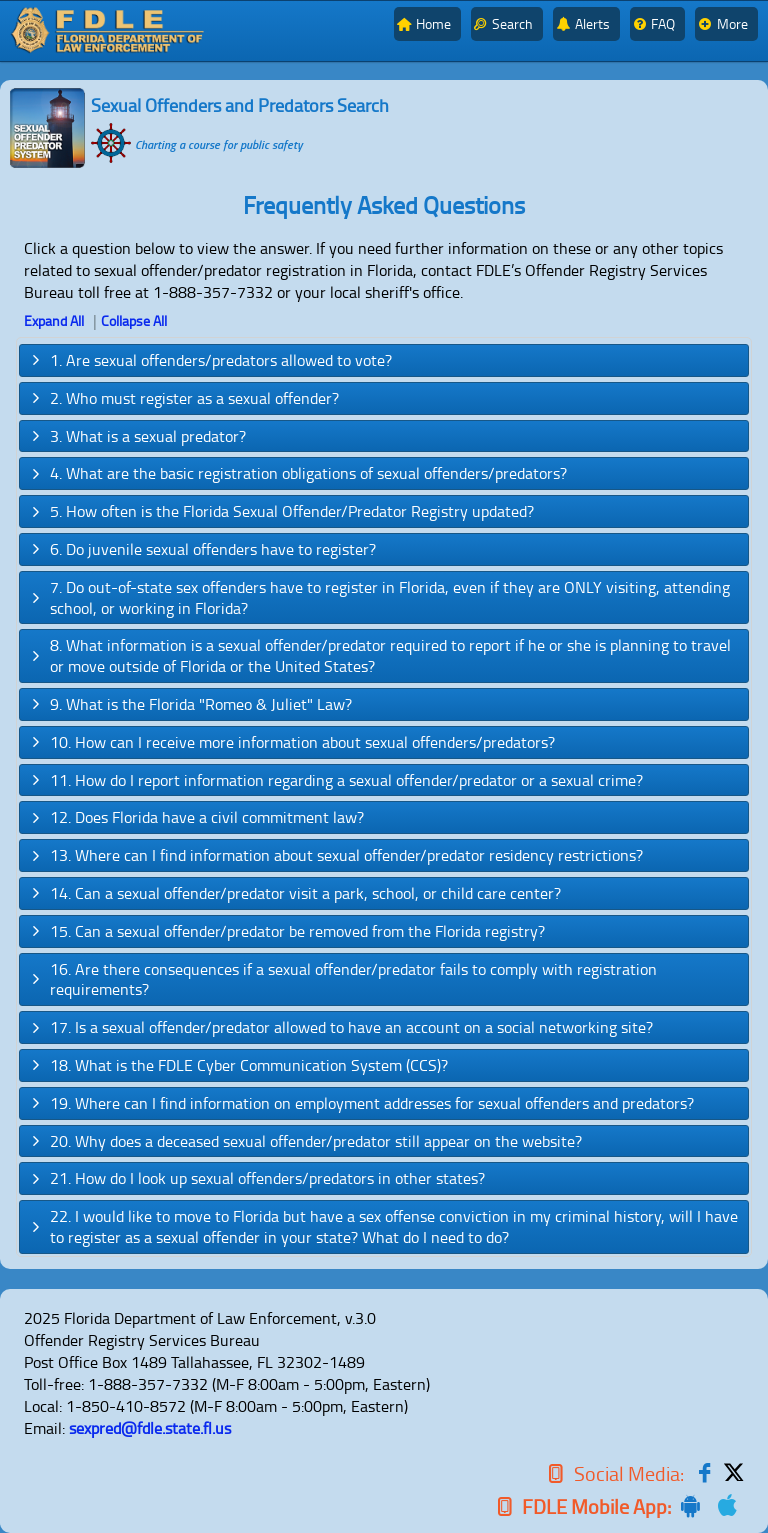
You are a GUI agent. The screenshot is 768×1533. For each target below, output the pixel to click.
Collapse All (134, 320)
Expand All (54, 320)
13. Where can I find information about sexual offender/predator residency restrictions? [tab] (335, 855)
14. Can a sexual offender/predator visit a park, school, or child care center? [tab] (294, 893)
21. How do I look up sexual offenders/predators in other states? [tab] (256, 1178)
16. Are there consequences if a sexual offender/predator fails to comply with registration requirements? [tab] (342, 979)
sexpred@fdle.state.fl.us (150, 1428)
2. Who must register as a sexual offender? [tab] (183, 398)
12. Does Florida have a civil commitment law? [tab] (196, 817)
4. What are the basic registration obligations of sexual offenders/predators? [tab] (297, 473)
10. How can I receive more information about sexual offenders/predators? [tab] (291, 742)
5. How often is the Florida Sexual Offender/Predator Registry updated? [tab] (281, 511)
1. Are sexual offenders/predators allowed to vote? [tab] (210, 360)
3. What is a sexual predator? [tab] (137, 436)
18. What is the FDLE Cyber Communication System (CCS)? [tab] (238, 1065)
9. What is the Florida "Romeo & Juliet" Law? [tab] (190, 704)
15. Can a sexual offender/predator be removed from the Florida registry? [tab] (286, 931)
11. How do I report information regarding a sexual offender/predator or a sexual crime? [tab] (335, 780)
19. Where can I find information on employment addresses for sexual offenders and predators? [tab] (361, 1103)
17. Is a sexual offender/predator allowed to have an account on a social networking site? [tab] (340, 1027)
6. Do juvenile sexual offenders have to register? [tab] (202, 549)
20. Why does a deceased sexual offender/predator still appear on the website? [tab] (305, 1141)
